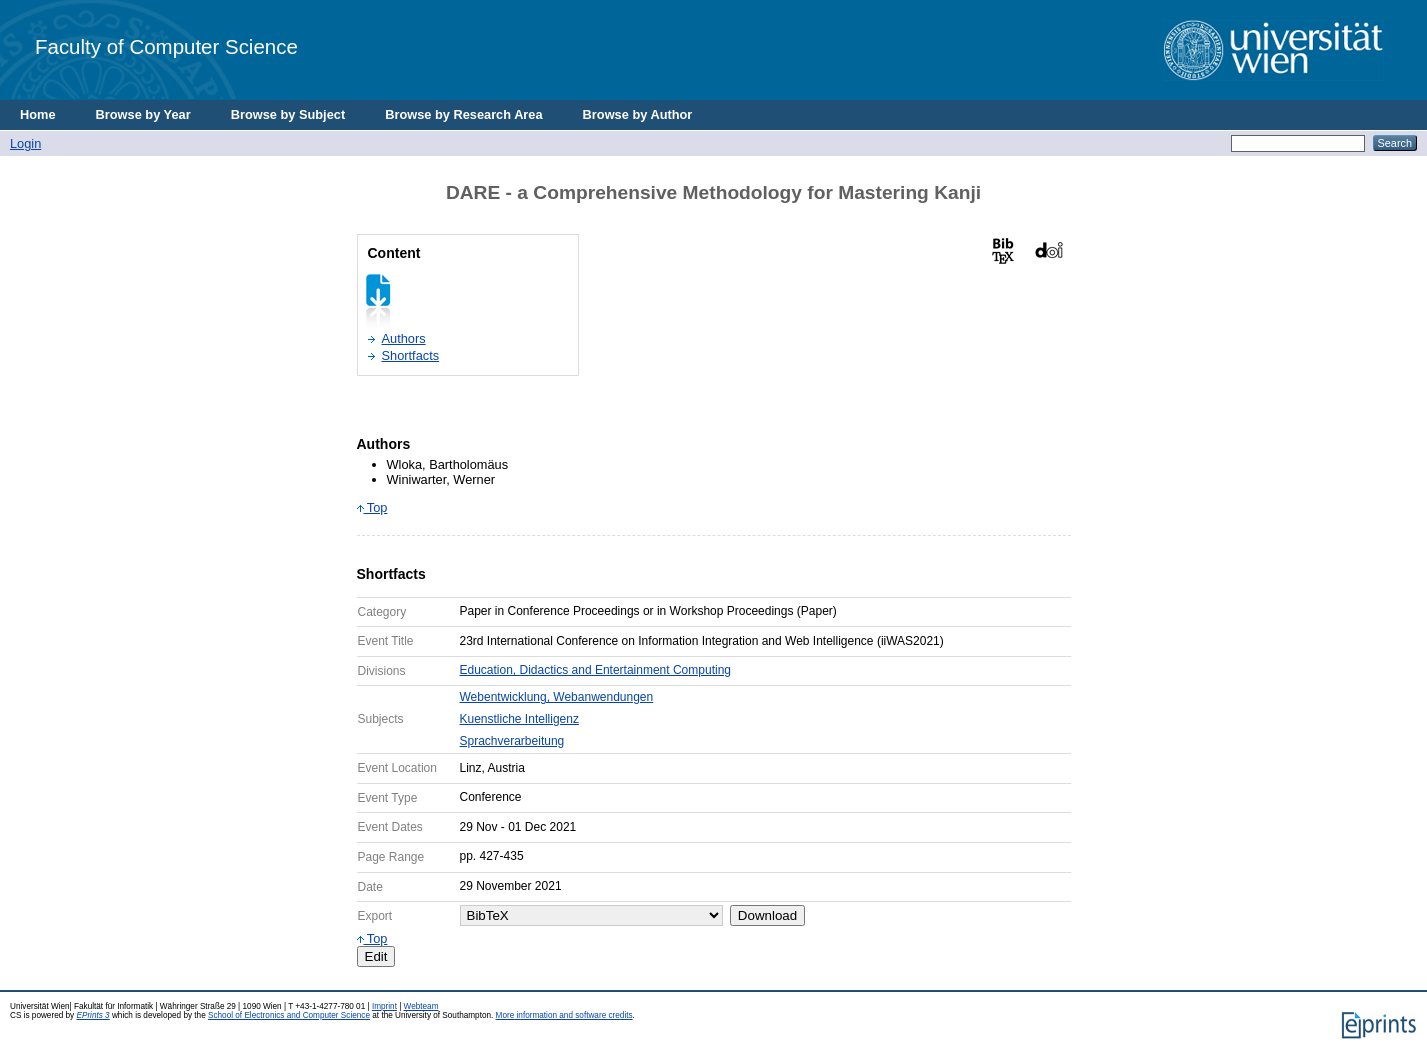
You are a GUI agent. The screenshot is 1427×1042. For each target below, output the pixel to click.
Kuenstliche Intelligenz (519, 719)
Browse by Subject (288, 114)
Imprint (384, 1006)
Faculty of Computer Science (166, 46)
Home (38, 114)
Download (767, 915)
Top (372, 507)
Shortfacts (411, 355)
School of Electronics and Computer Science (289, 1015)
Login (25, 143)
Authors (404, 338)
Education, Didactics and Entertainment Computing (595, 670)
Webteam (421, 1006)
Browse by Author (638, 114)
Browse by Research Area (463, 114)
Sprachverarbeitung (512, 741)
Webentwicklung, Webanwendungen (557, 697)
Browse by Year (143, 114)
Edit (376, 956)
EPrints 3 (92, 1015)
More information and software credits (564, 1015)
